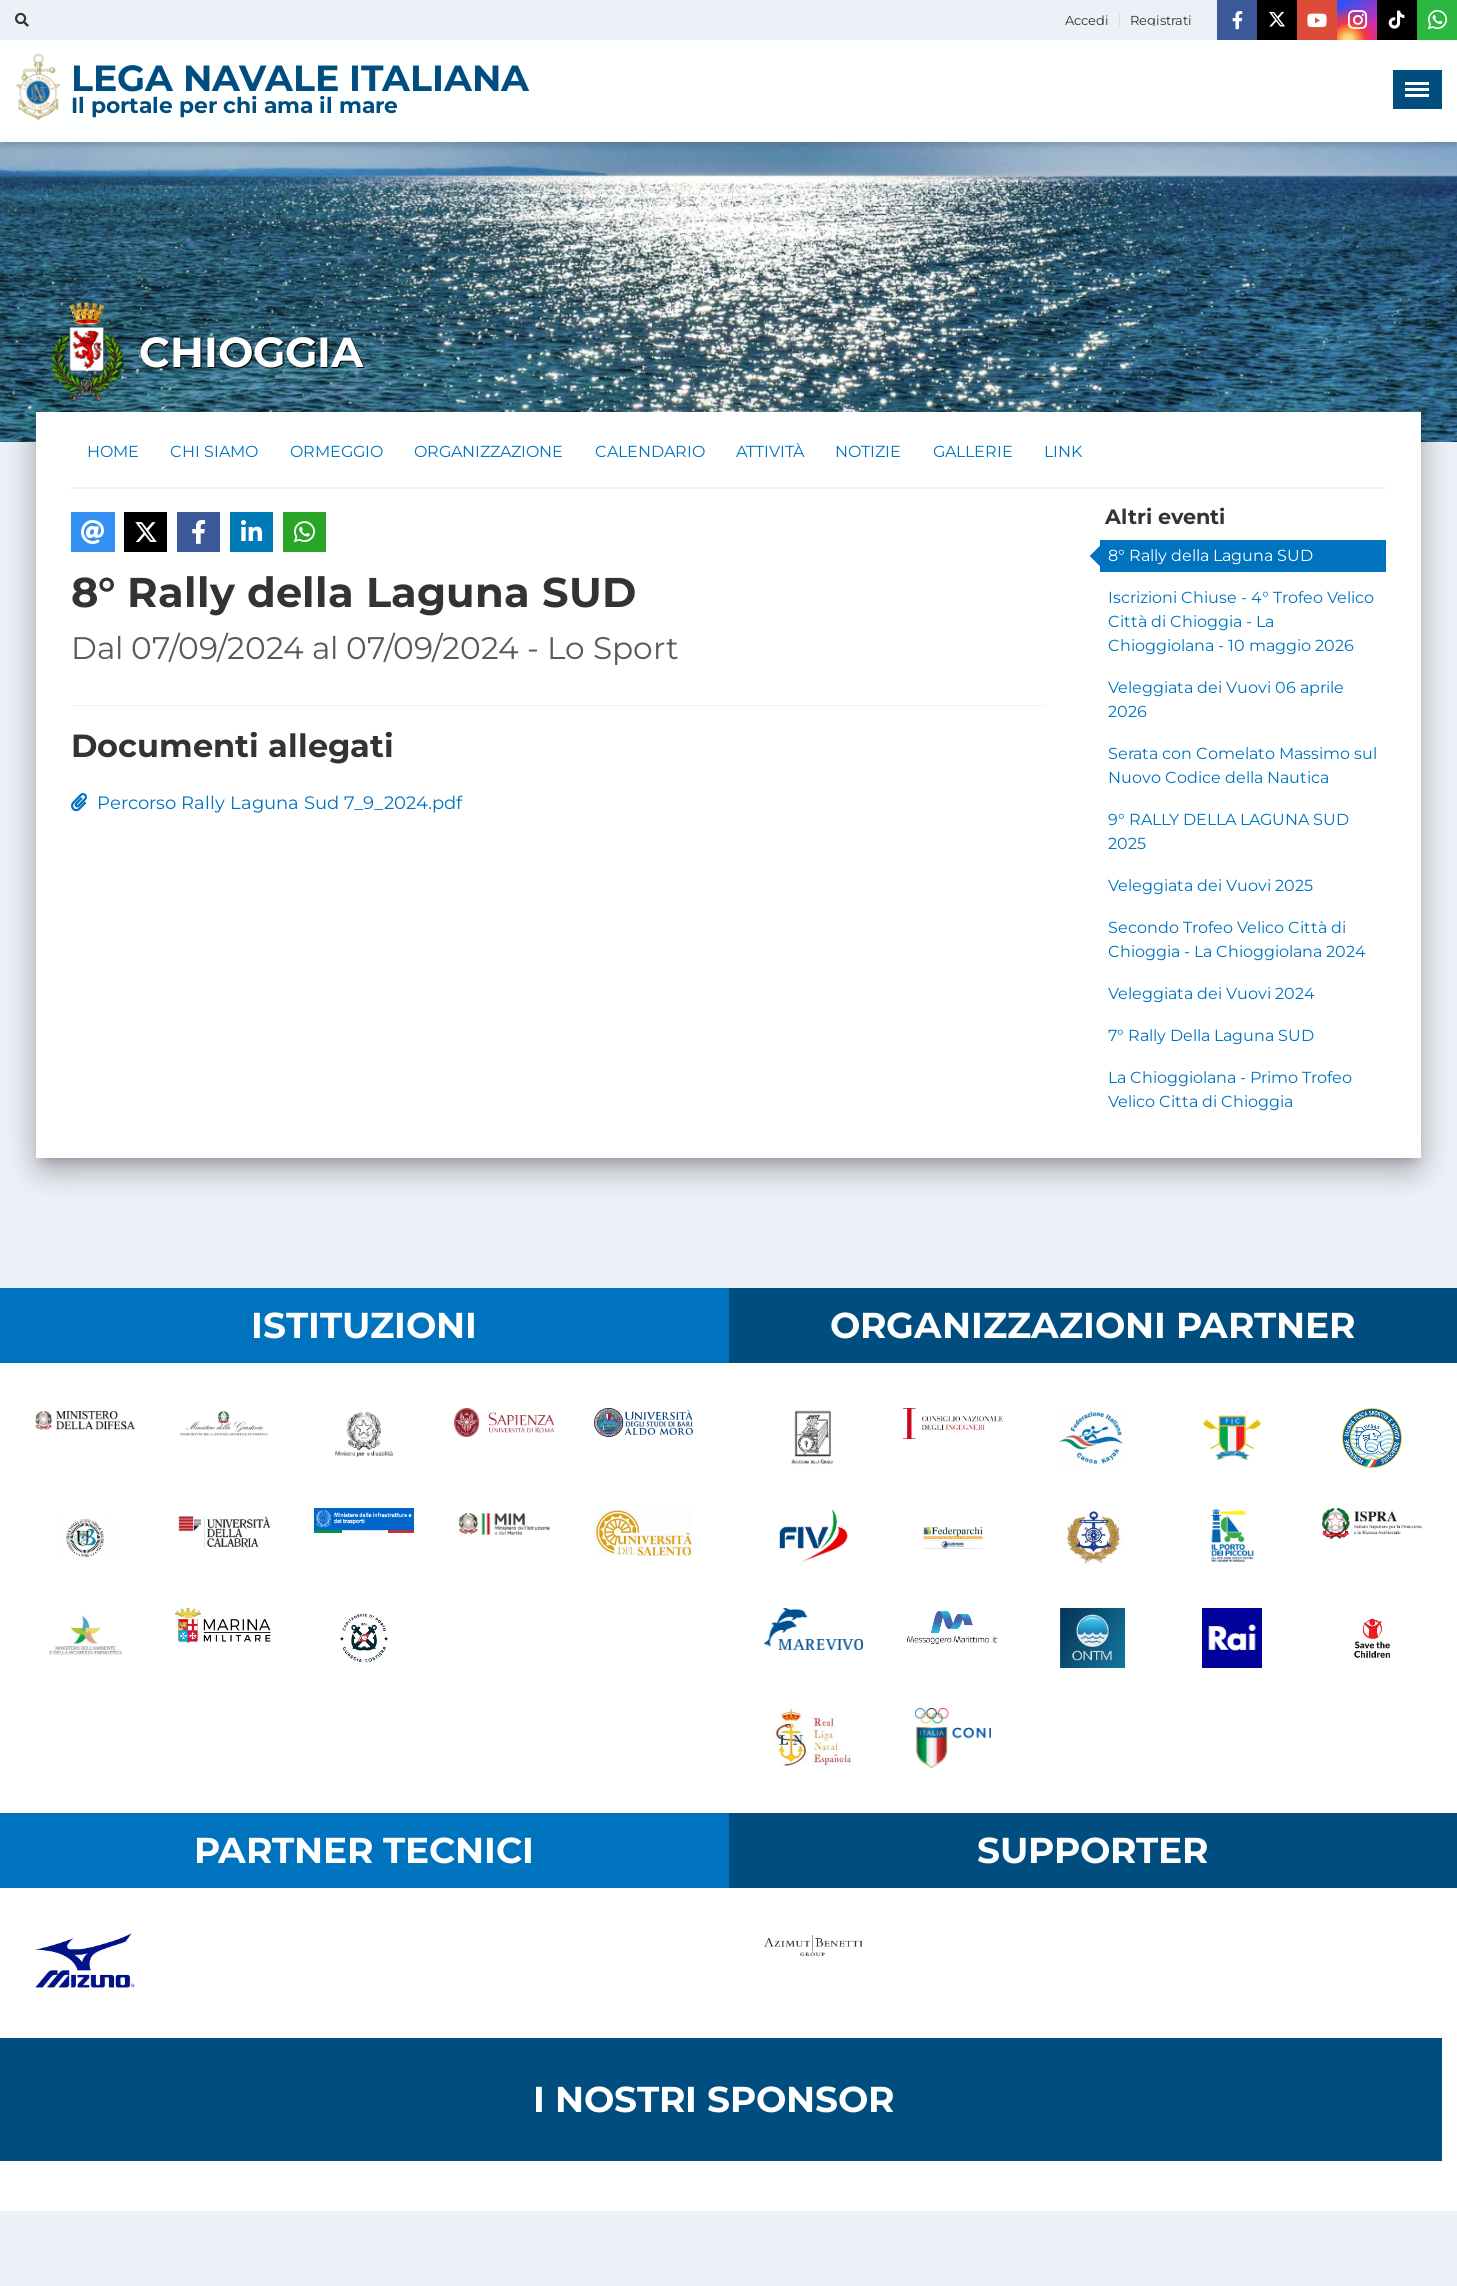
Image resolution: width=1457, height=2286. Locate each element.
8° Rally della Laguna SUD (1210, 555)
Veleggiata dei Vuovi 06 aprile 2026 (1226, 699)
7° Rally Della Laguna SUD (1211, 1035)
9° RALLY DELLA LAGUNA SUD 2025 (1228, 831)
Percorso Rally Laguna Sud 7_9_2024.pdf (266, 804)
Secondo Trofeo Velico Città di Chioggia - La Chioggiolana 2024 (1237, 939)
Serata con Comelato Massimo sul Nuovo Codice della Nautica (1242, 765)
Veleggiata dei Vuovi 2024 (1211, 993)
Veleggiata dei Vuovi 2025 (1210, 885)
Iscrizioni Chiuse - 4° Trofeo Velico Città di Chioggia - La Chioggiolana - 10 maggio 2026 (1241, 621)
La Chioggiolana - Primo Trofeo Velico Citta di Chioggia (1230, 1089)
